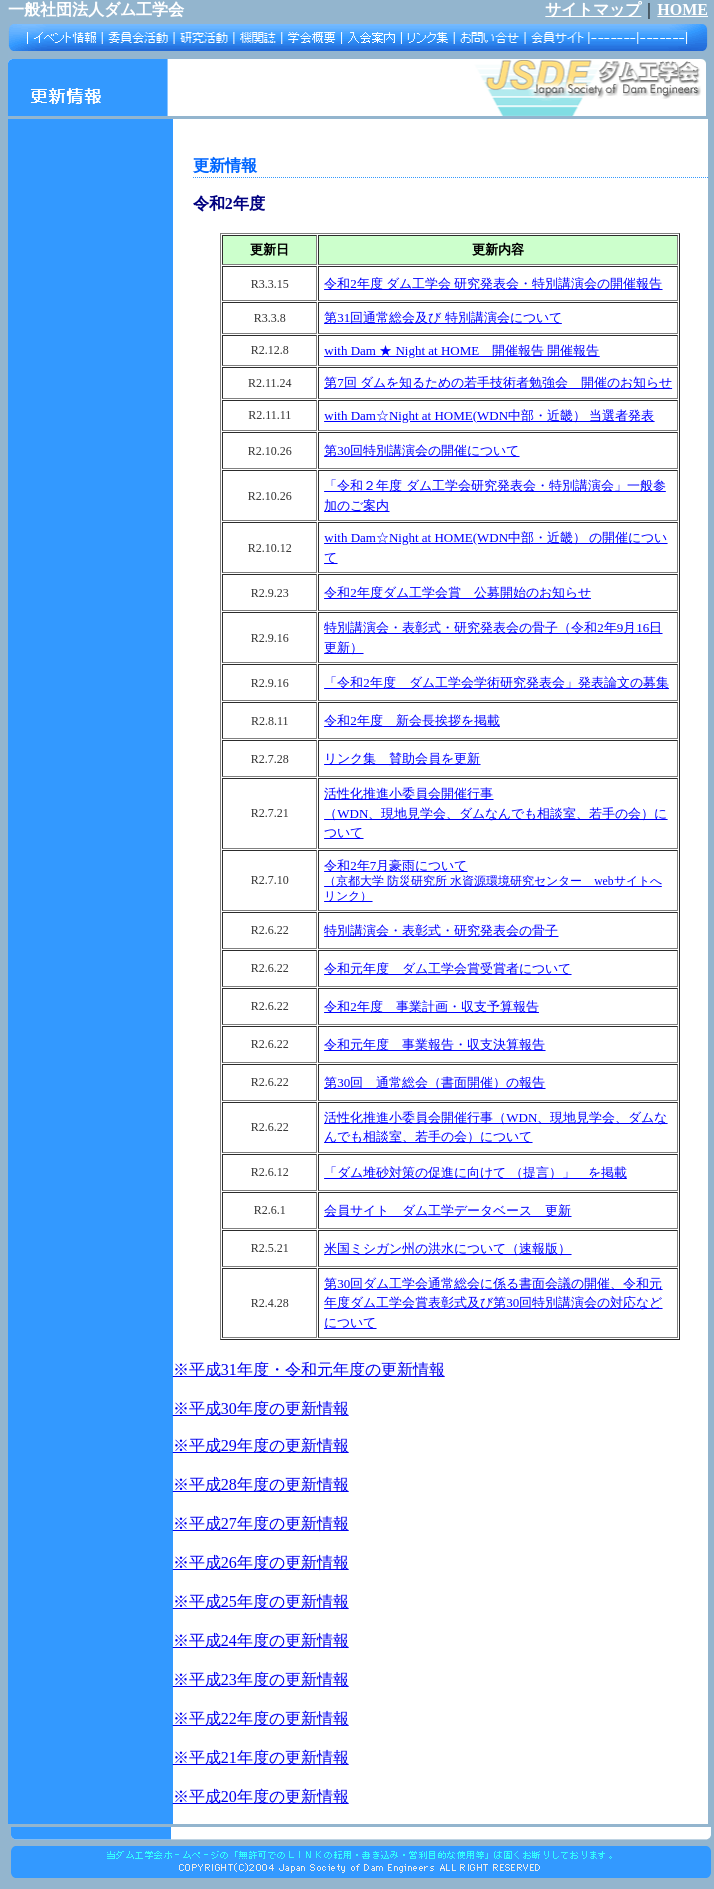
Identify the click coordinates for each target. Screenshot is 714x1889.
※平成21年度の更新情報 (261, 1757)
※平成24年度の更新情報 (261, 1640)
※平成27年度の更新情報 (261, 1523)
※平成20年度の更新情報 (261, 1796)
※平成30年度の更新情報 (261, 1408)
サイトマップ (593, 9)
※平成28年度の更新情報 (261, 1484)
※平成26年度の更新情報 (261, 1562)
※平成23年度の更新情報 (261, 1679)
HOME (682, 9)
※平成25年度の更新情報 (261, 1601)
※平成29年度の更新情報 (261, 1445)
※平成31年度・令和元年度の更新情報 (309, 1369)
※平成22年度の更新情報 (261, 1718)
